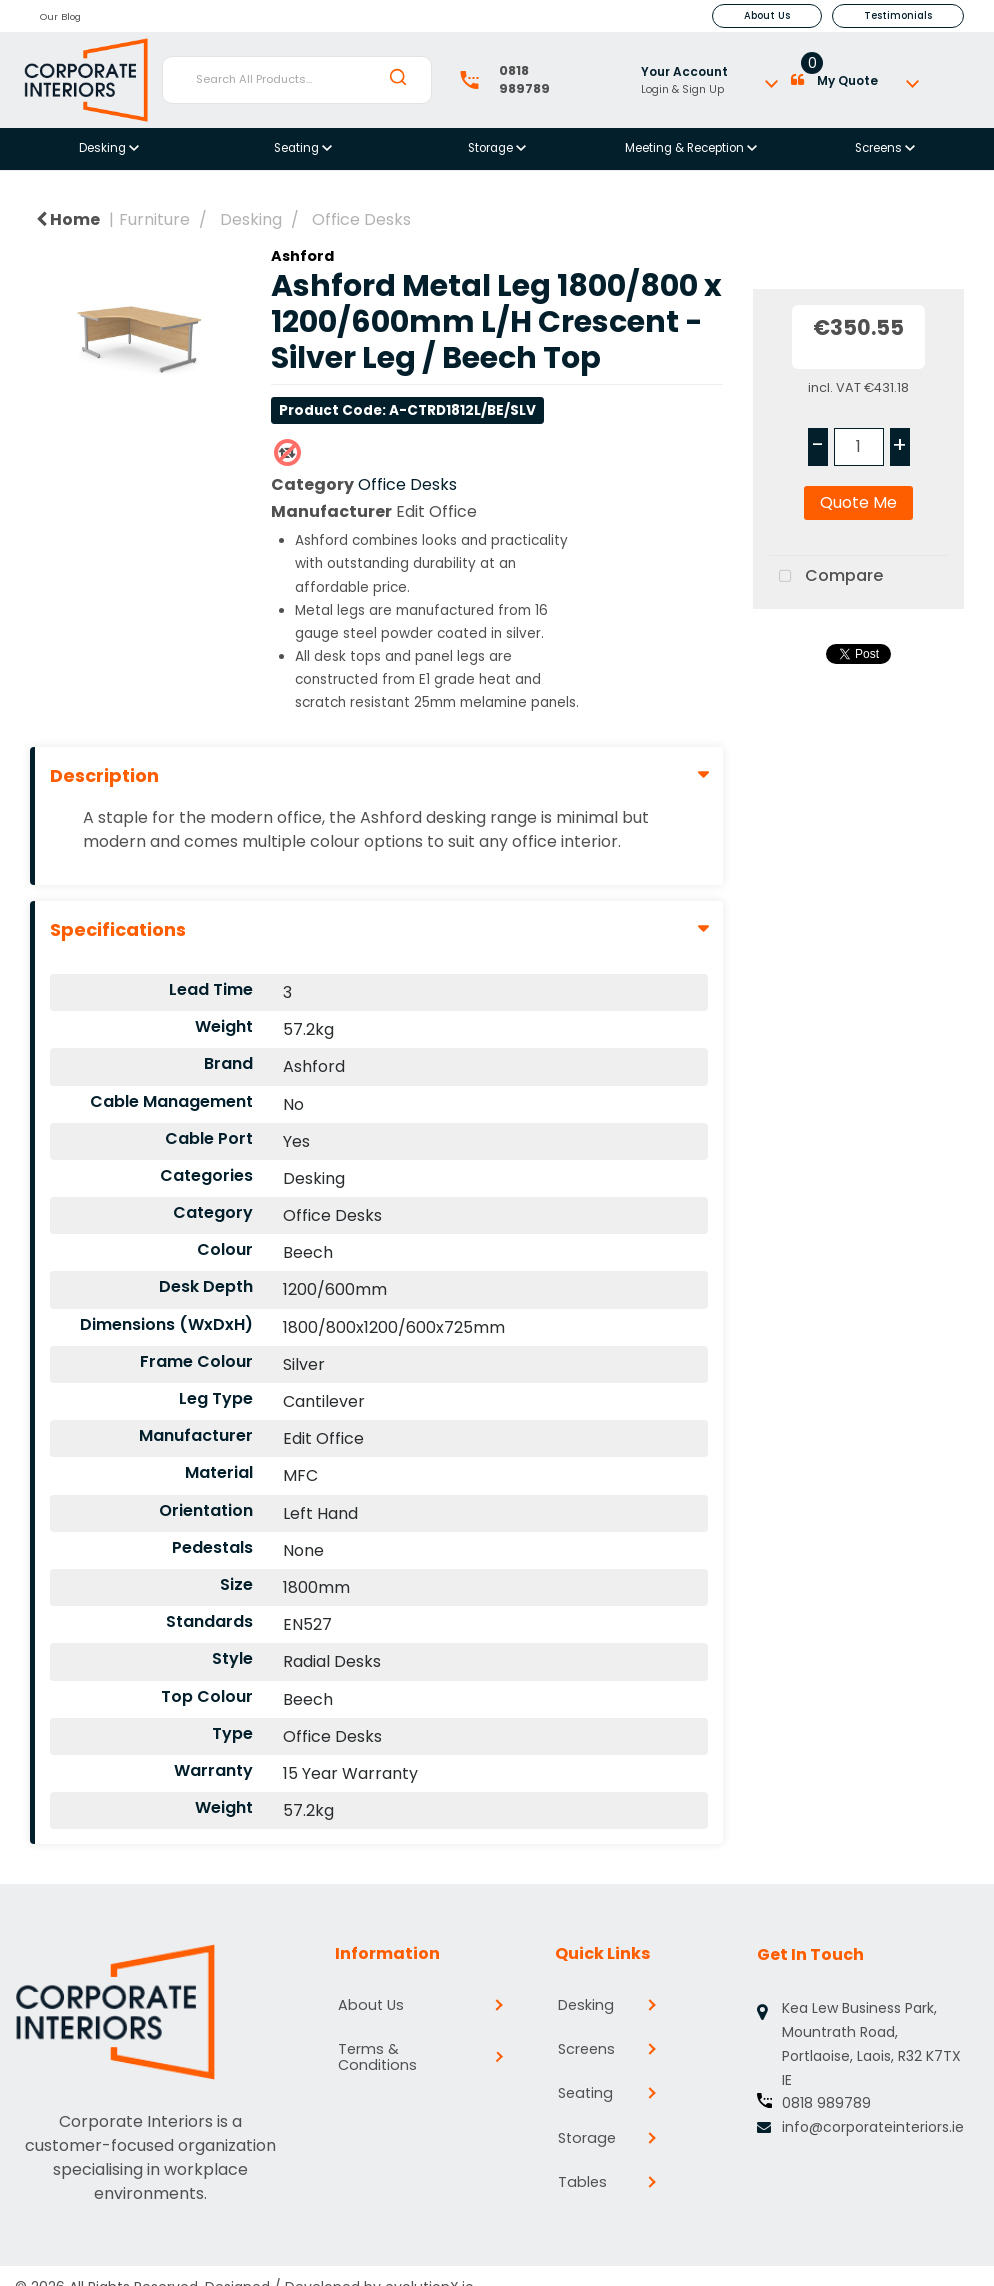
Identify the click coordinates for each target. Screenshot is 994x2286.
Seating (298, 148)
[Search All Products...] (297, 80)
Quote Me (858, 502)
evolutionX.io (429, 2263)
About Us (767, 15)
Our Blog (60, 16)
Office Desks (361, 219)
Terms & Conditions (384, 2047)
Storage (492, 148)
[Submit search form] (398, 79)
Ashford (302, 256)
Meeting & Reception (686, 148)
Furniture (154, 219)
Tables (586, 2173)
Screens (880, 148)
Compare (826, 577)
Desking (104, 148)
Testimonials (898, 15)
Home (68, 219)
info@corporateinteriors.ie (873, 2127)
